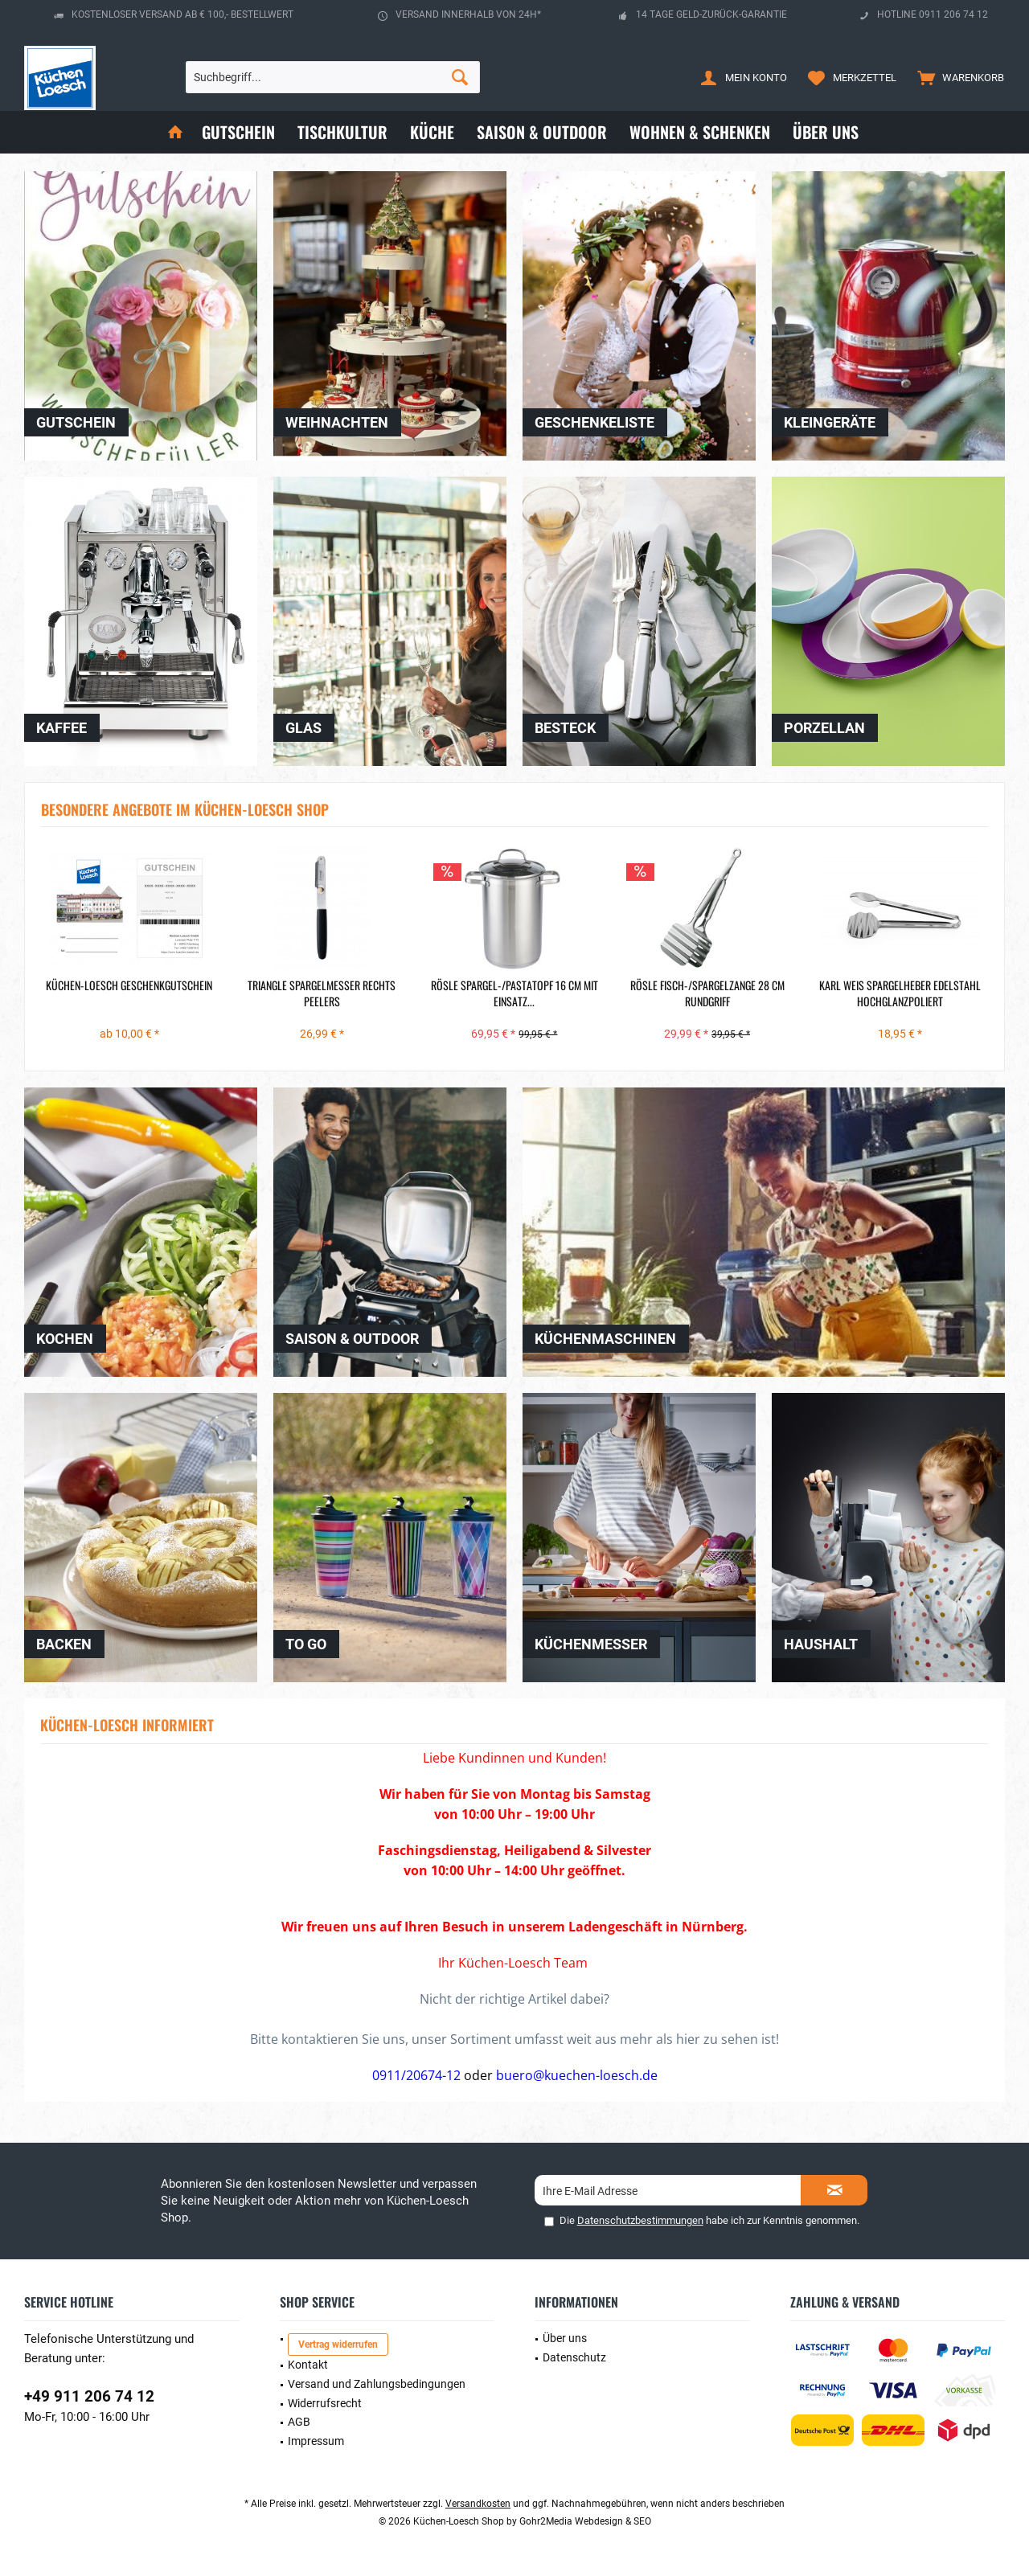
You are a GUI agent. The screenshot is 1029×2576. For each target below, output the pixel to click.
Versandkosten (477, 2503)
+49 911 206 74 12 (89, 2396)
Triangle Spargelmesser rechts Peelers (322, 993)
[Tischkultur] (342, 132)
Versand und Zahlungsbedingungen (376, 2383)
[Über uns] (825, 132)
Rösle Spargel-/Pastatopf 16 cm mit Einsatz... (514, 993)
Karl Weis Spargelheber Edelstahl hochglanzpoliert (900, 993)
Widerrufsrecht (325, 2403)
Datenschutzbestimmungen (640, 2220)
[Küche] (432, 132)
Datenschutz (574, 2357)
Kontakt (308, 2364)
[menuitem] (957, 77)
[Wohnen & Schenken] (699, 132)
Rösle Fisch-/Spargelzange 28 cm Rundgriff (707, 993)
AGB (299, 2421)
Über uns (565, 2338)
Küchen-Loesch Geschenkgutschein (129, 985)
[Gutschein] (238, 132)
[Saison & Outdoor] (541, 132)
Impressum (316, 2441)
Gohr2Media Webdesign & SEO (585, 2521)
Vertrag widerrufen (338, 2344)
